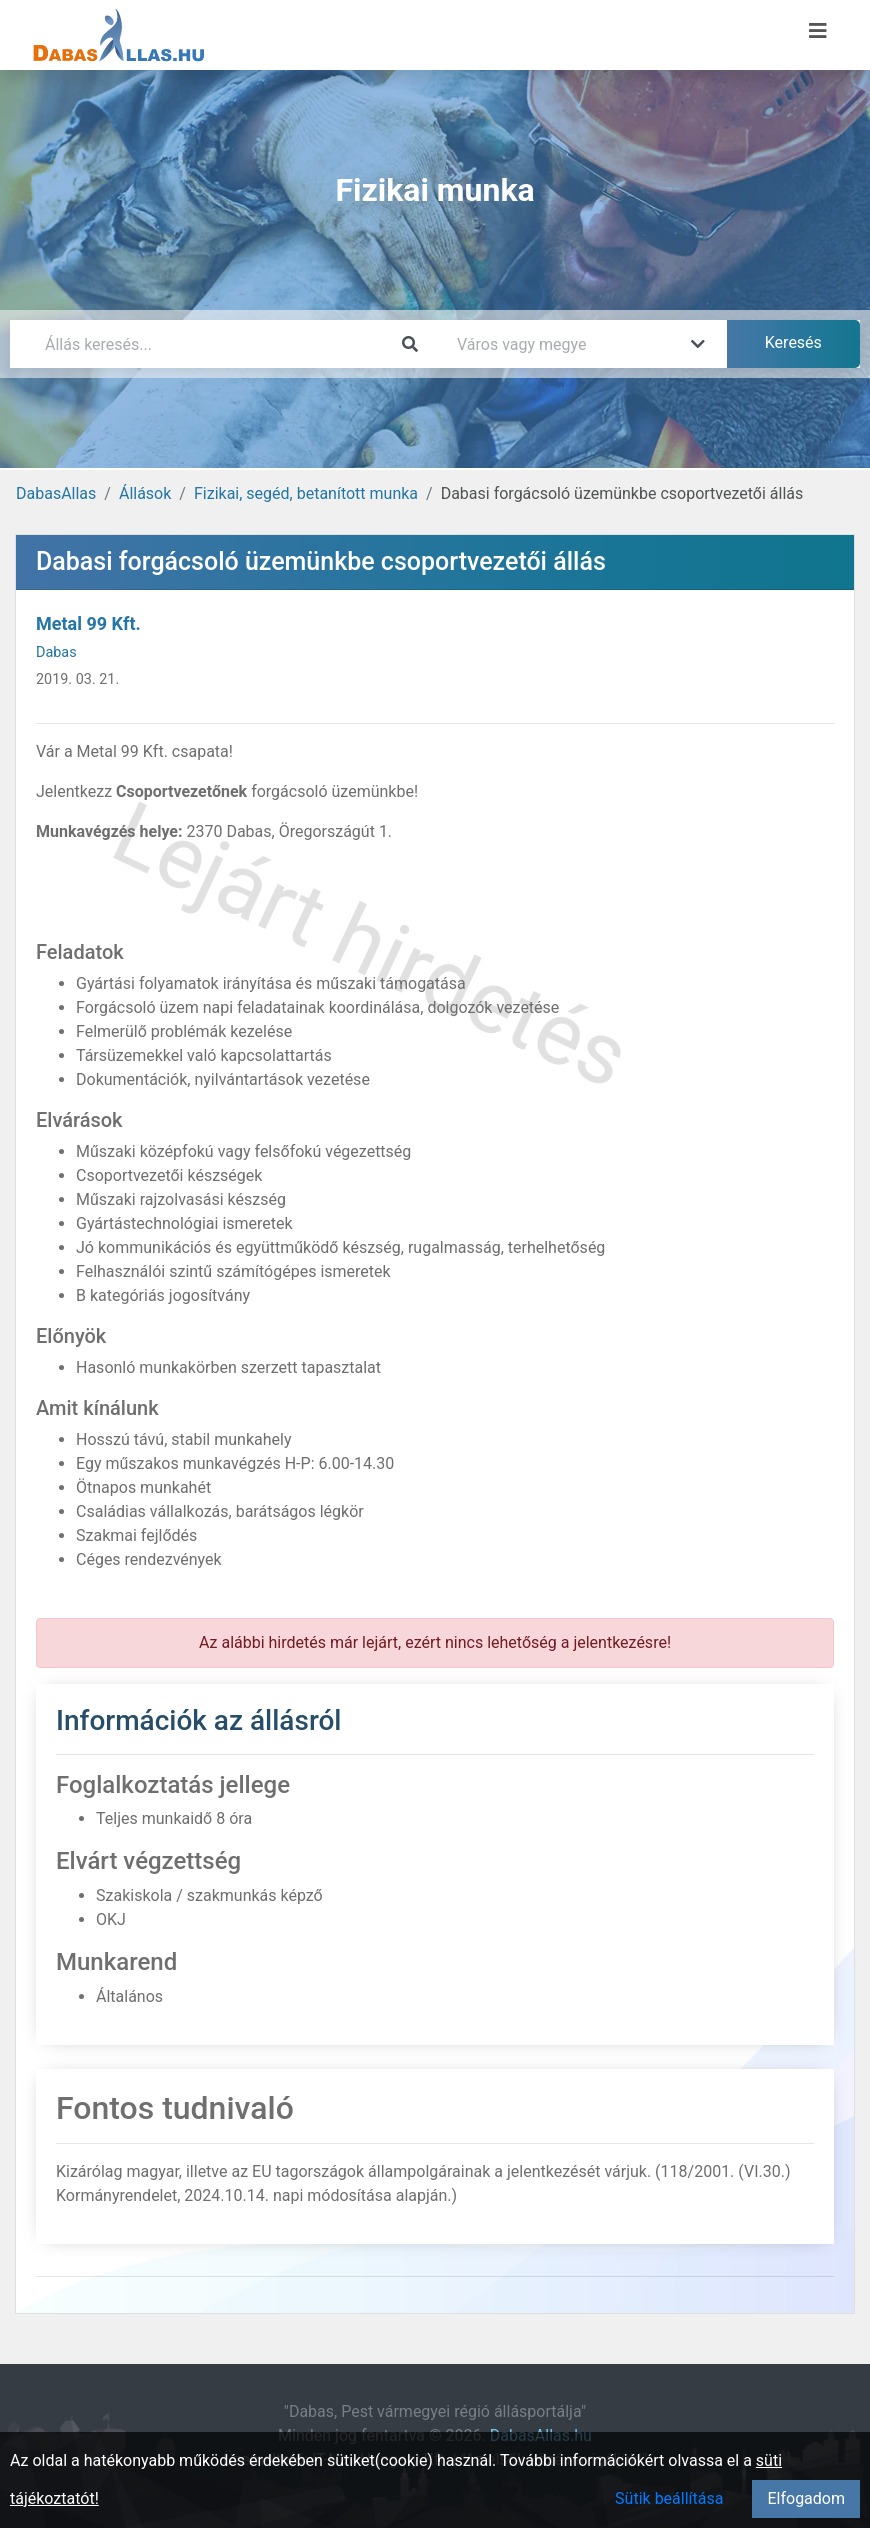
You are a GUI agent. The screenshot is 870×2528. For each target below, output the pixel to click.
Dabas (56, 652)
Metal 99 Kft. (88, 623)
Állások (145, 493)
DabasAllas (56, 493)
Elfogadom (806, 2498)
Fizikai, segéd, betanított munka (306, 493)
